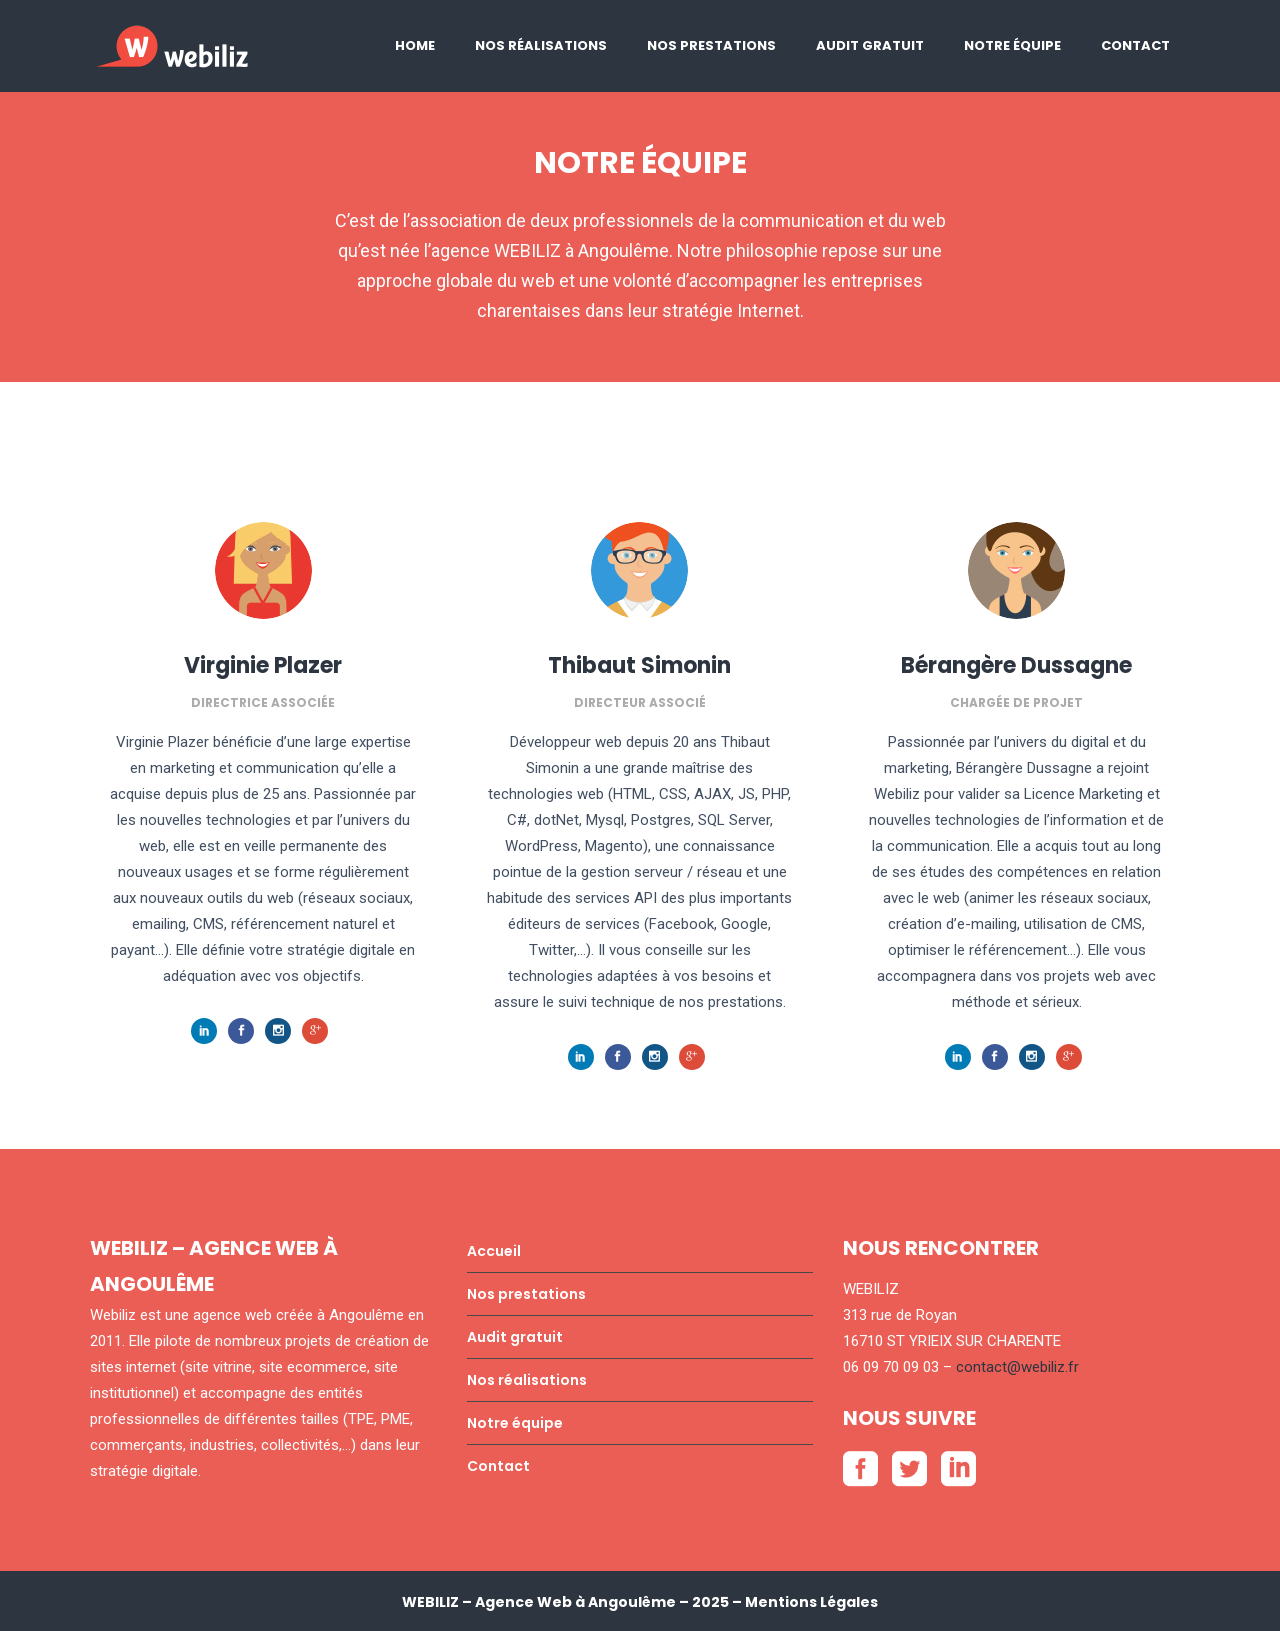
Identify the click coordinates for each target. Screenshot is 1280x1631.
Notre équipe (515, 1423)
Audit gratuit (515, 1337)
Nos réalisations (527, 1380)
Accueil (494, 1251)
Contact (498, 1466)
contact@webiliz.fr (1017, 1367)
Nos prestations (526, 1294)
